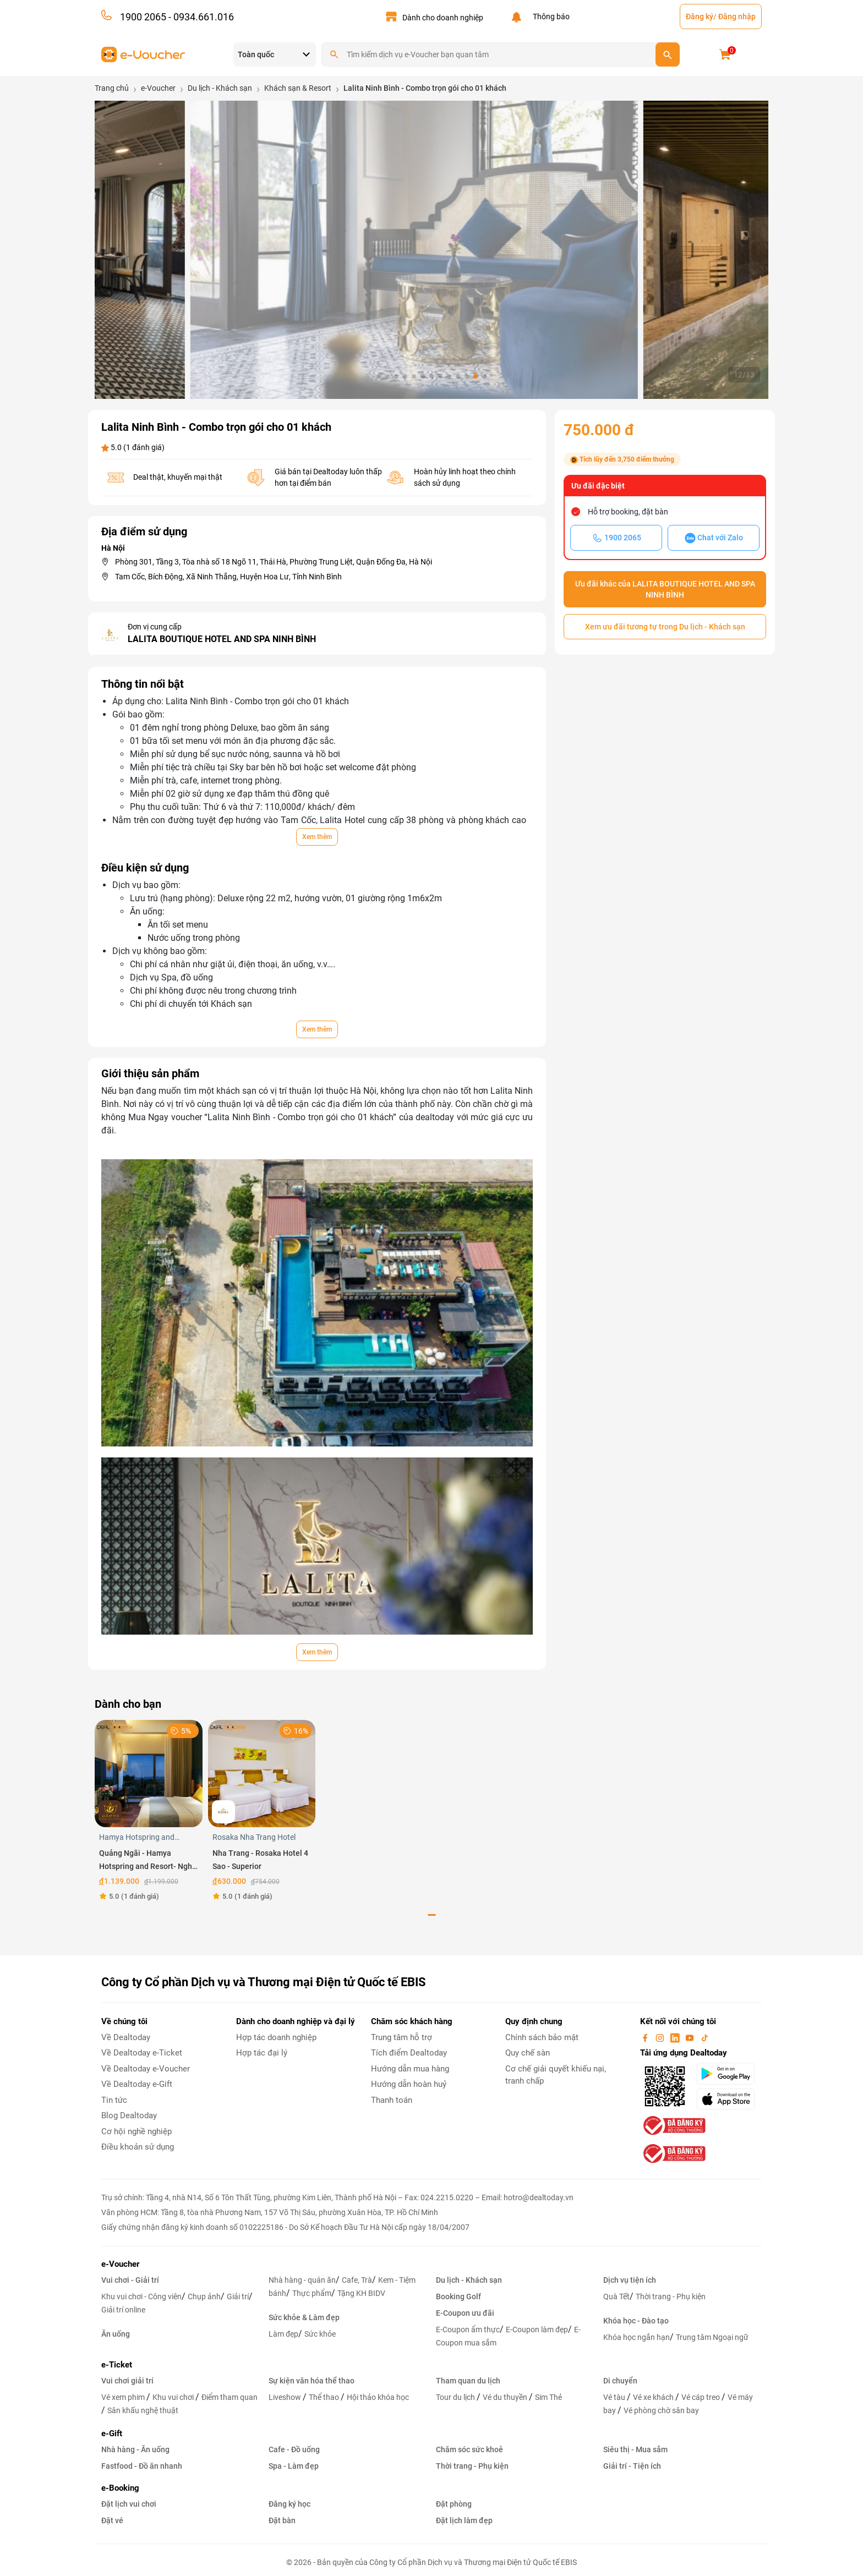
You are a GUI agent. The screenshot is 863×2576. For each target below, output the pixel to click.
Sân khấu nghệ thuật (142, 2410)
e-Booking (120, 2488)
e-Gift (111, 2433)
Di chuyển (620, 2380)
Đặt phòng (454, 2504)
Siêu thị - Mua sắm (635, 2449)
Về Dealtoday (125, 2037)
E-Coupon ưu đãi (465, 2313)
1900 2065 (143, 17)
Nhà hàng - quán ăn (302, 2280)
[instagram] (661, 2037)
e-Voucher (120, 2264)
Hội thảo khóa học (378, 2397)
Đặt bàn (282, 2520)
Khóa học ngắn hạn (636, 2337)
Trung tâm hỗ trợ (401, 2037)
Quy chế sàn (527, 2053)
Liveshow (286, 2397)
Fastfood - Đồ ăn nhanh (141, 2466)
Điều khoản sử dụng (137, 2147)
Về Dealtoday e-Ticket (141, 2053)
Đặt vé (112, 2520)
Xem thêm (317, 837)
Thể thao (325, 2397)
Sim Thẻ (548, 2397)
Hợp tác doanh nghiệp (276, 2037)
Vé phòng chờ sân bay (661, 2410)
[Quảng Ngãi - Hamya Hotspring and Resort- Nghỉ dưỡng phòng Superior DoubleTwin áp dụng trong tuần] (149, 1773)
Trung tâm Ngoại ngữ (712, 2337)
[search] (668, 54)
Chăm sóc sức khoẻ (469, 2449)
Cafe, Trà (357, 2280)
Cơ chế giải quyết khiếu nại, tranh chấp (555, 2075)
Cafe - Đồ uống (294, 2449)
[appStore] (729, 2099)
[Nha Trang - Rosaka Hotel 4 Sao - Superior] (262, 1773)
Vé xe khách (654, 2397)
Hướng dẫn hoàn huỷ (408, 2084)
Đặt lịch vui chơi (128, 2504)
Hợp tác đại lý (261, 2053)
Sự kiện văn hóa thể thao (311, 2380)
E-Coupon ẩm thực (468, 2329)
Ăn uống (115, 2334)
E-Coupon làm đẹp (537, 2329)
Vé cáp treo (701, 2397)
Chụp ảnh (204, 2296)
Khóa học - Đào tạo (636, 2320)
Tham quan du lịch (468, 2380)
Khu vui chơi (173, 2397)
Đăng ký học (289, 2504)
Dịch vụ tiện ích (629, 2280)
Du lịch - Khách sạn (469, 2280)
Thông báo (549, 16)
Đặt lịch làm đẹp (464, 2520)
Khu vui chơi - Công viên (141, 2296)
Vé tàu (615, 2397)
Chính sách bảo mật (541, 2037)
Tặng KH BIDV (361, 2293)
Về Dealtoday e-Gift (136, 2084)
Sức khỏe (320, 2334)
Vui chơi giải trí (127, 2380)
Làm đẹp (283, 2334)
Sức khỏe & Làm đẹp (304, 2317)
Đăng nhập (737, 16)
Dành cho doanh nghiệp (442, 17)
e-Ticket (116, 2365)
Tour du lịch (456, 2397)
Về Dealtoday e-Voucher (145, 2069)
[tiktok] (704, 2037)
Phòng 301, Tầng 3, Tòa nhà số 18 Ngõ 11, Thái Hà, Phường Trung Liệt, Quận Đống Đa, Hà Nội (273, 561)
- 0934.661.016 (200, 17)
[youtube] (691, 2037)
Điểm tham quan (229, 2397)
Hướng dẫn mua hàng (410, 2069)
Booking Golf (458, 2296)
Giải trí (238, 2296)
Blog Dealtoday (129, 2115)
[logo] (143, 53)
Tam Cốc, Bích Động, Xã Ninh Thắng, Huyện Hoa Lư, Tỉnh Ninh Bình (228, 576)
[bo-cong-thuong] (673, 2124)
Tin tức (114, 2100)
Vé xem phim (123, 2397)
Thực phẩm (311, 2293)
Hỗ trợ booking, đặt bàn (628, 511)
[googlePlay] (729, 2073)
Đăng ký (699, 16)
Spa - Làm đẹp (294, 2466)
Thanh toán (391, 2100)
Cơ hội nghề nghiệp (136, 2131)
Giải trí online (123, 2309)
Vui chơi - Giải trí (130, 2280)
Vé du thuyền (506, 2397)
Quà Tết (616, 2296)
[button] (378, 376)
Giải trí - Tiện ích (632, 2466)
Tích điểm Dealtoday (409, 2053)
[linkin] (676, 2037)
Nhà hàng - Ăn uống (135, 2449)
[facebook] (646, 2037)
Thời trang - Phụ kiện (671, 2296)
